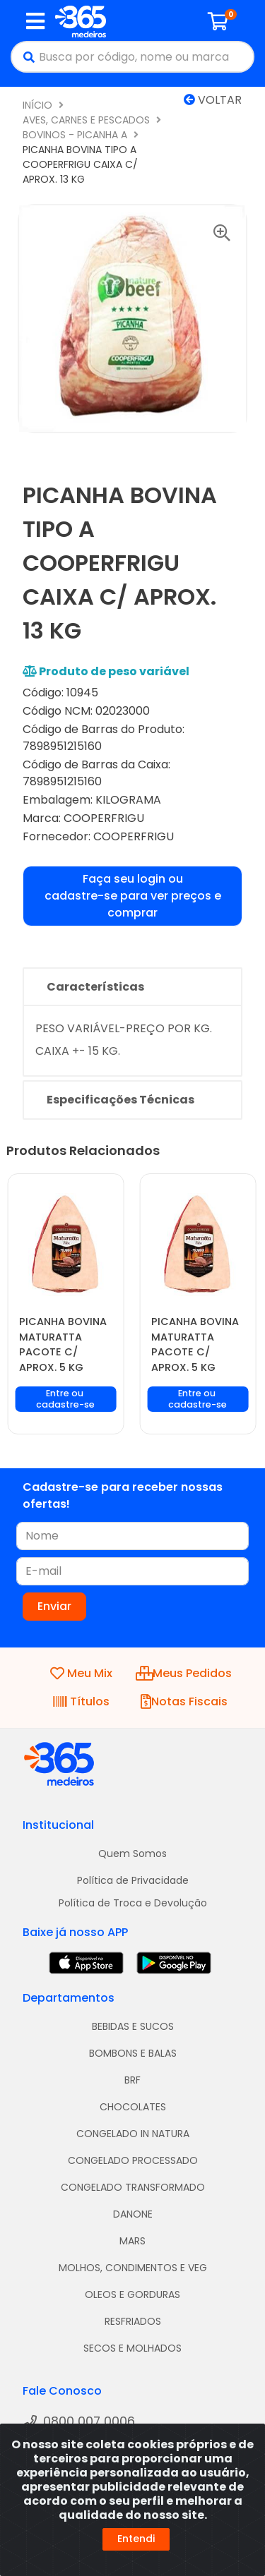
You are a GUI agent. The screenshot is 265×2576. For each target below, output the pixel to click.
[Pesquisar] (25, 56)
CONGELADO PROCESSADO (133, 2160)
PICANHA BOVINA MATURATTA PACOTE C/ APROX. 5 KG (63, 1344)
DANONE (133, 2214)
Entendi (136, 2539)
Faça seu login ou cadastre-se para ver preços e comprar (133, 896)
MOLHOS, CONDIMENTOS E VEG (133, 2268)
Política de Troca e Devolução (133, 1903)
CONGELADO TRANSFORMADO (133, 2187)
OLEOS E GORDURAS (132, 2294)
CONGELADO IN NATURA (132, 2134)
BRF (132, 2080)
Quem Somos (132, 1853)
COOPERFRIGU (104, 818)
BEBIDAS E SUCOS (133, 2026)
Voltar (213, 100)
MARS (132, 2241)
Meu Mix (81, 1673)
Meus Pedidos (184, 1673)
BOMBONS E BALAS (133, 2053)
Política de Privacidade (133, 1880)
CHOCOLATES (133, 2107)
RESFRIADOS (133, 2321)
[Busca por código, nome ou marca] (146, 56)
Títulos (81, 1701)
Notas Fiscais (184, 1701)
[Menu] (35, 21)
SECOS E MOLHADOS (132, 2348)
